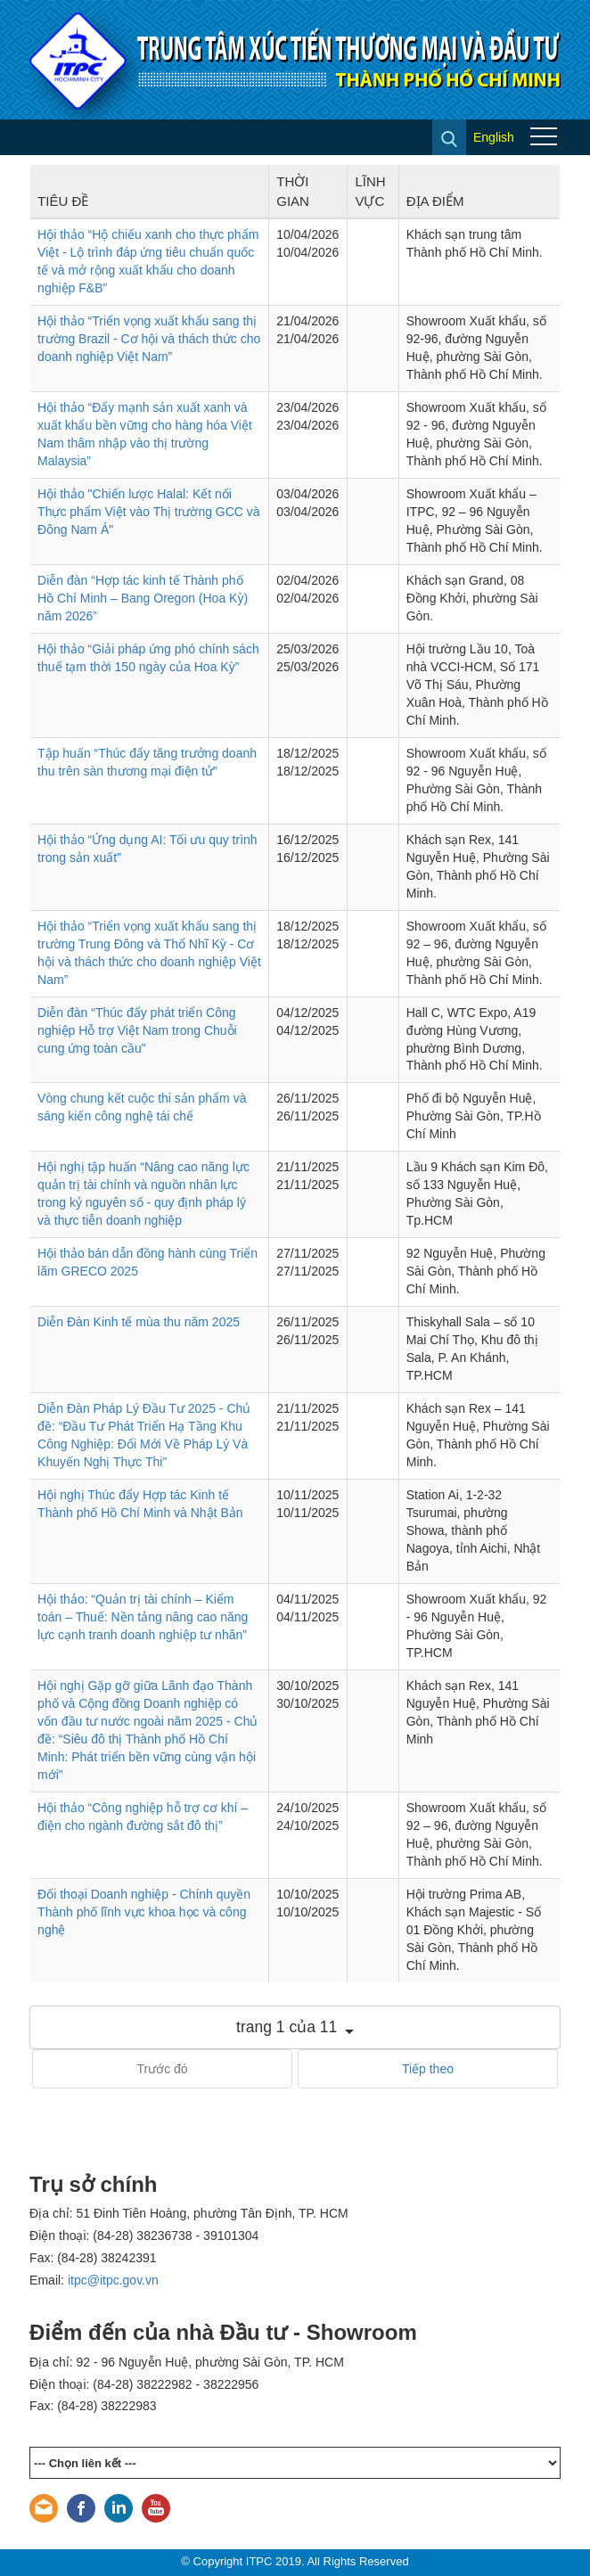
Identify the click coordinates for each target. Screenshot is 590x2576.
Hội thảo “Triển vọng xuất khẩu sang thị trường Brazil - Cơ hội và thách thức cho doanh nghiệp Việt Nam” (148, 339)
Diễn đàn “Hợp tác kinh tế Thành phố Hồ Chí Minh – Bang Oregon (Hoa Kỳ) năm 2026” (142, 598)
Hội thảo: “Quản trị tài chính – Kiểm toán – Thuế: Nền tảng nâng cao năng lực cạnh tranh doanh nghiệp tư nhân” (142, 1617)
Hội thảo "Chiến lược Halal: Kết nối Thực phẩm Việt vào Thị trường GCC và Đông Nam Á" (148, 512)
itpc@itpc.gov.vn (113, 2280)
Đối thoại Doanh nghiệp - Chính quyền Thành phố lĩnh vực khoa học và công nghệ (143, 1912)
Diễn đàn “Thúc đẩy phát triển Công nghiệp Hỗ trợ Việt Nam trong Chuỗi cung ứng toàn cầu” (137, 1030)
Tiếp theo (428, 2069)
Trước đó (161, 2069)
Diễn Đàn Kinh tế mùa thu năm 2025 (138, 1322)
